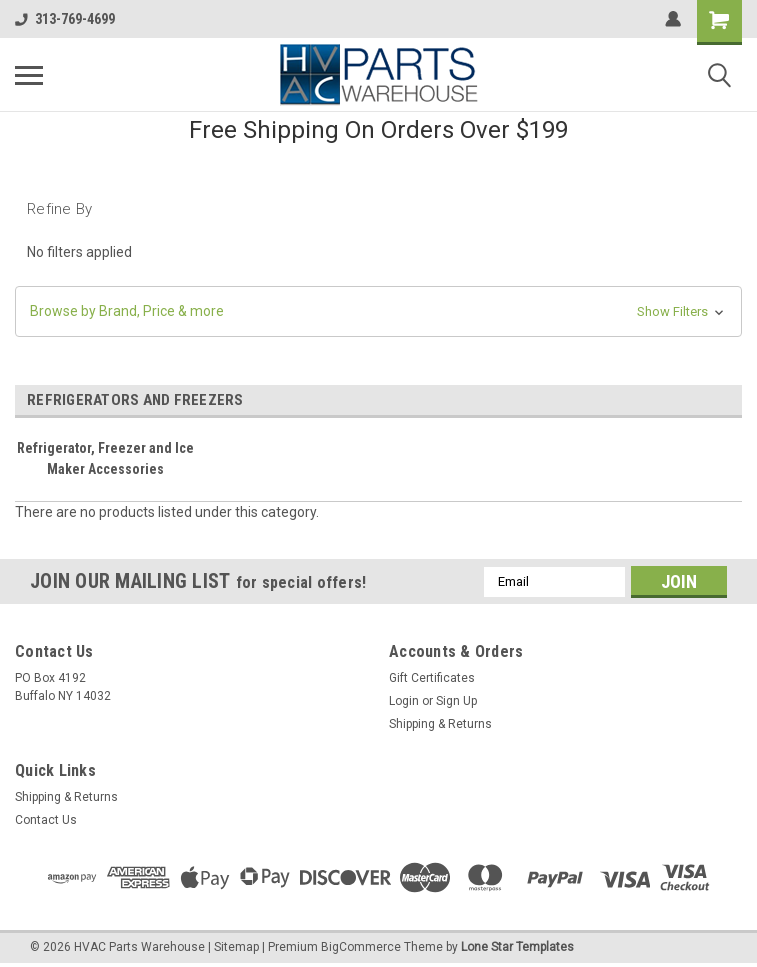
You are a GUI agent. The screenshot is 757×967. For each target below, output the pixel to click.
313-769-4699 (65, 19)
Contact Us (46, 820)
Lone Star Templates (517, 947)
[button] (378, 311)
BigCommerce (361, 947)
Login (404, 701)
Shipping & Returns (440, 724)
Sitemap (236, 947)
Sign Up (456, 701)
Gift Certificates (432, 678)
